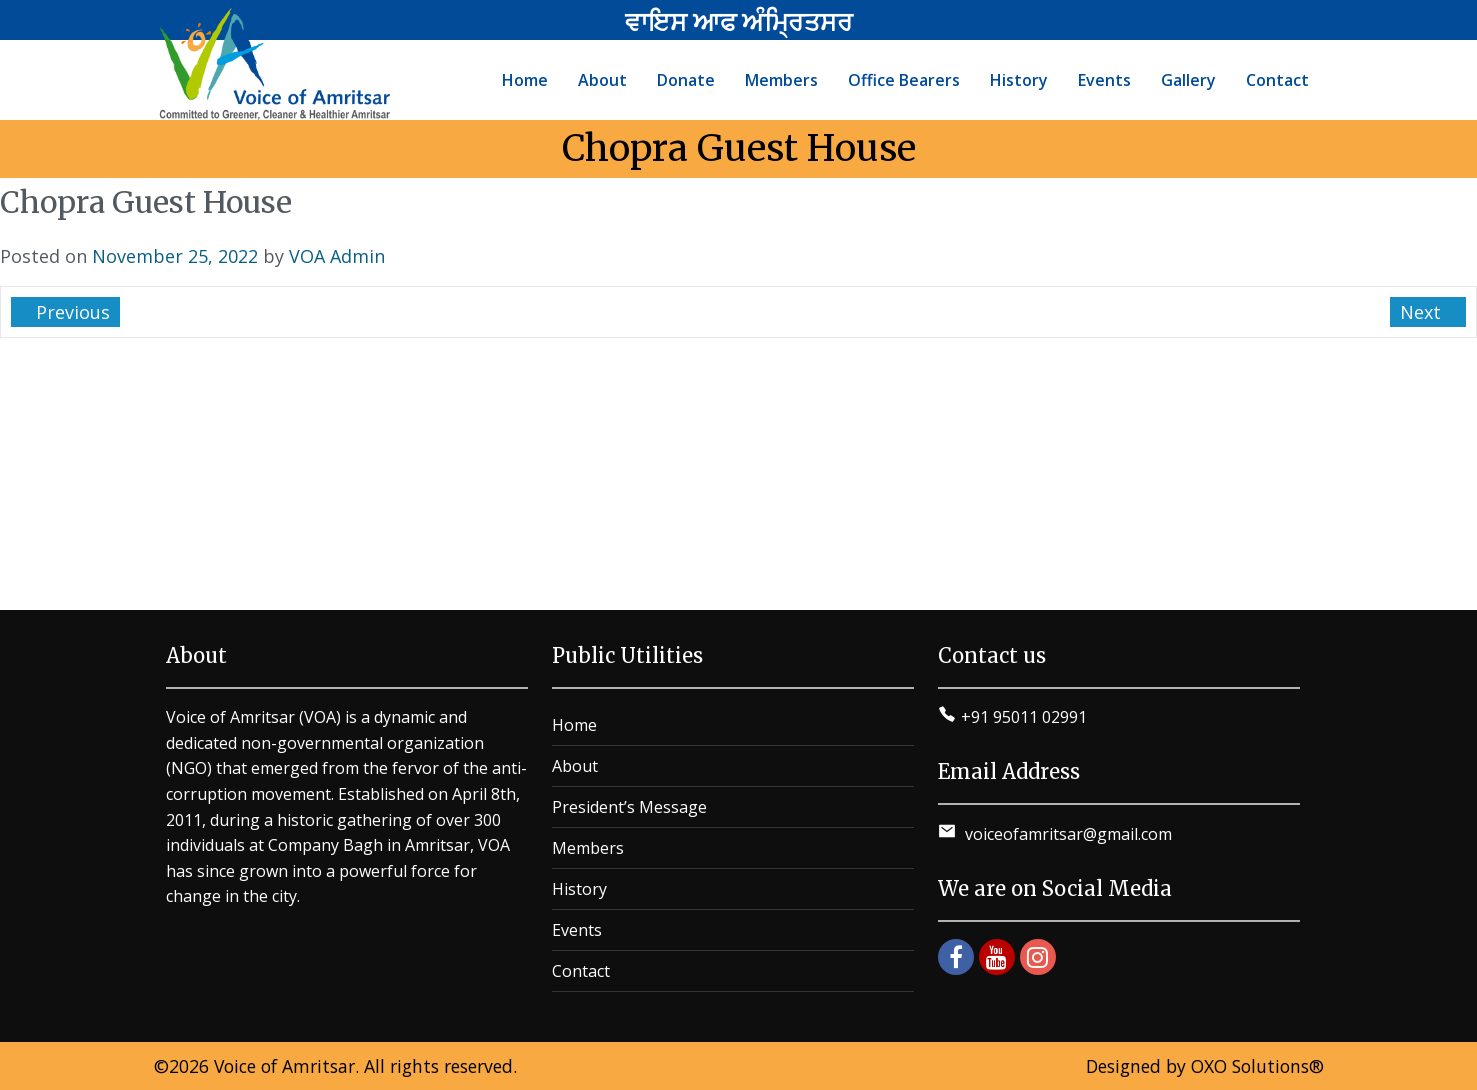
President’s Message (629, 807)
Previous (70, 312)
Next (1423, 312)
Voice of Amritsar (284, 1066)
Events (577, 930)
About (575, 766)
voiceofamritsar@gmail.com (1066, 834)
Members (588, 848)
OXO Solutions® (1257, 1066)
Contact (581, 971)
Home (574, 725)
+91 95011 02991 (1024, 717)
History (579, 889)
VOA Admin (337, 256)
